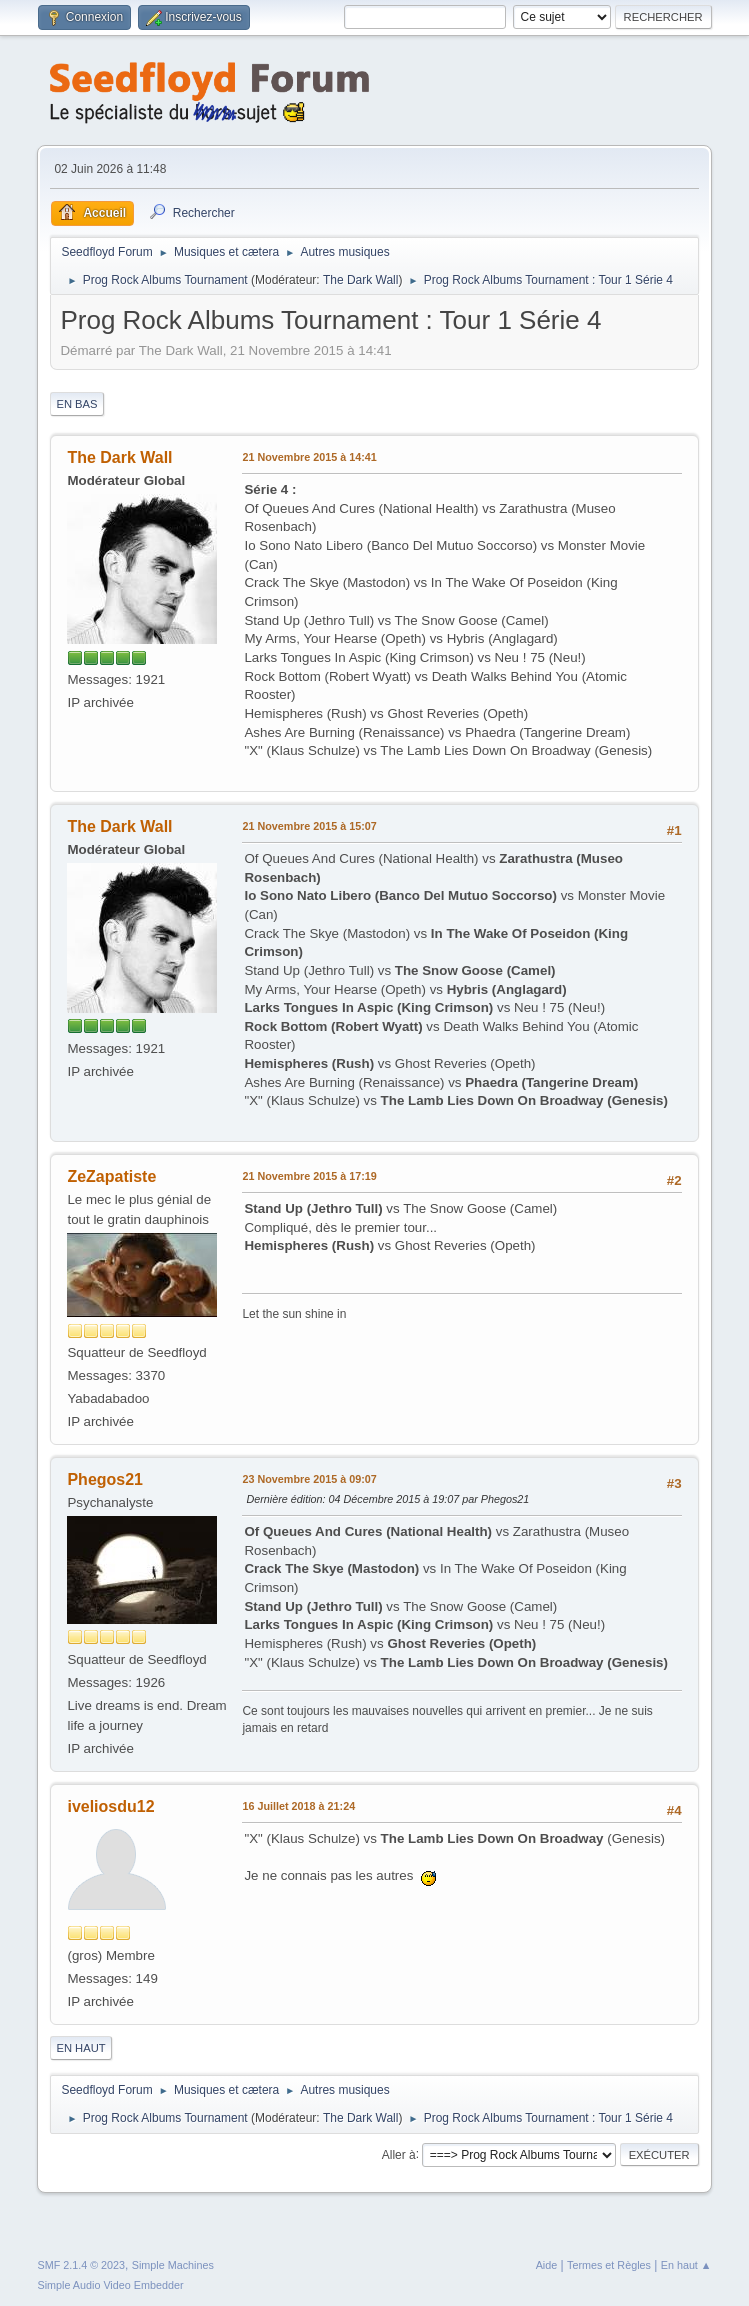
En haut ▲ (686, 2265)
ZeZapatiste (111, 1176)
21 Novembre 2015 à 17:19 (309, 1176)
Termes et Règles (609, 2265)
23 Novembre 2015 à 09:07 (309, 1479)
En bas (76, 404)
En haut (80, 2048)
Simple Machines (173, 2265)
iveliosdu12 (110, 1806)
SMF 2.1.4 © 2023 (81, 2265)
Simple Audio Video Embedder (110, 2285)
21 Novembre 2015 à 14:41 (309, 457)
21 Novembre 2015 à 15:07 (309, 826)
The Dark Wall (360, 280)
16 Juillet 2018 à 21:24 (298, 1806)
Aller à (399, 2154)
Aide (547, 2265)
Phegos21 (105, 1479)
